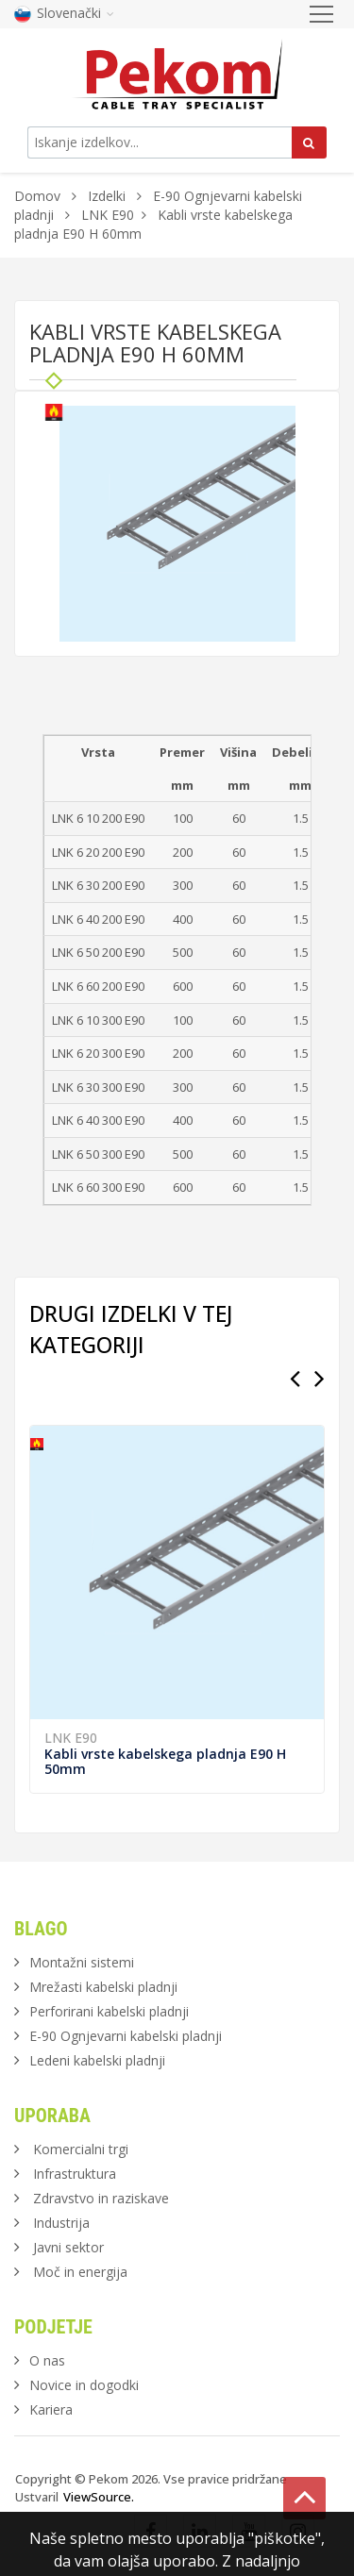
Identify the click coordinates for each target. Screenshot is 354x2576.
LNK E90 (107, 215)
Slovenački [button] (64, 13)
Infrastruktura (74, 2174)
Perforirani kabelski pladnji (109, 2011)
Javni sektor (68, 2247)
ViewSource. (98, 2496)
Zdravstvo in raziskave (101, 2198)
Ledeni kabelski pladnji (97, 2060)
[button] (278, 423)
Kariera (51, 2409)
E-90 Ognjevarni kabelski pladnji (125, 2036)
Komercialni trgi (80, 2149)
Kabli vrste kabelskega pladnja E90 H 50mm (165, 1761)
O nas (47, 2360)
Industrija (61, 2223)
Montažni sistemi (81, 1962)
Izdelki (108, 196)
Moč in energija (80, 2272)
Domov (37, 196)
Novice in (84, 2385)
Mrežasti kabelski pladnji (103, 1987)
